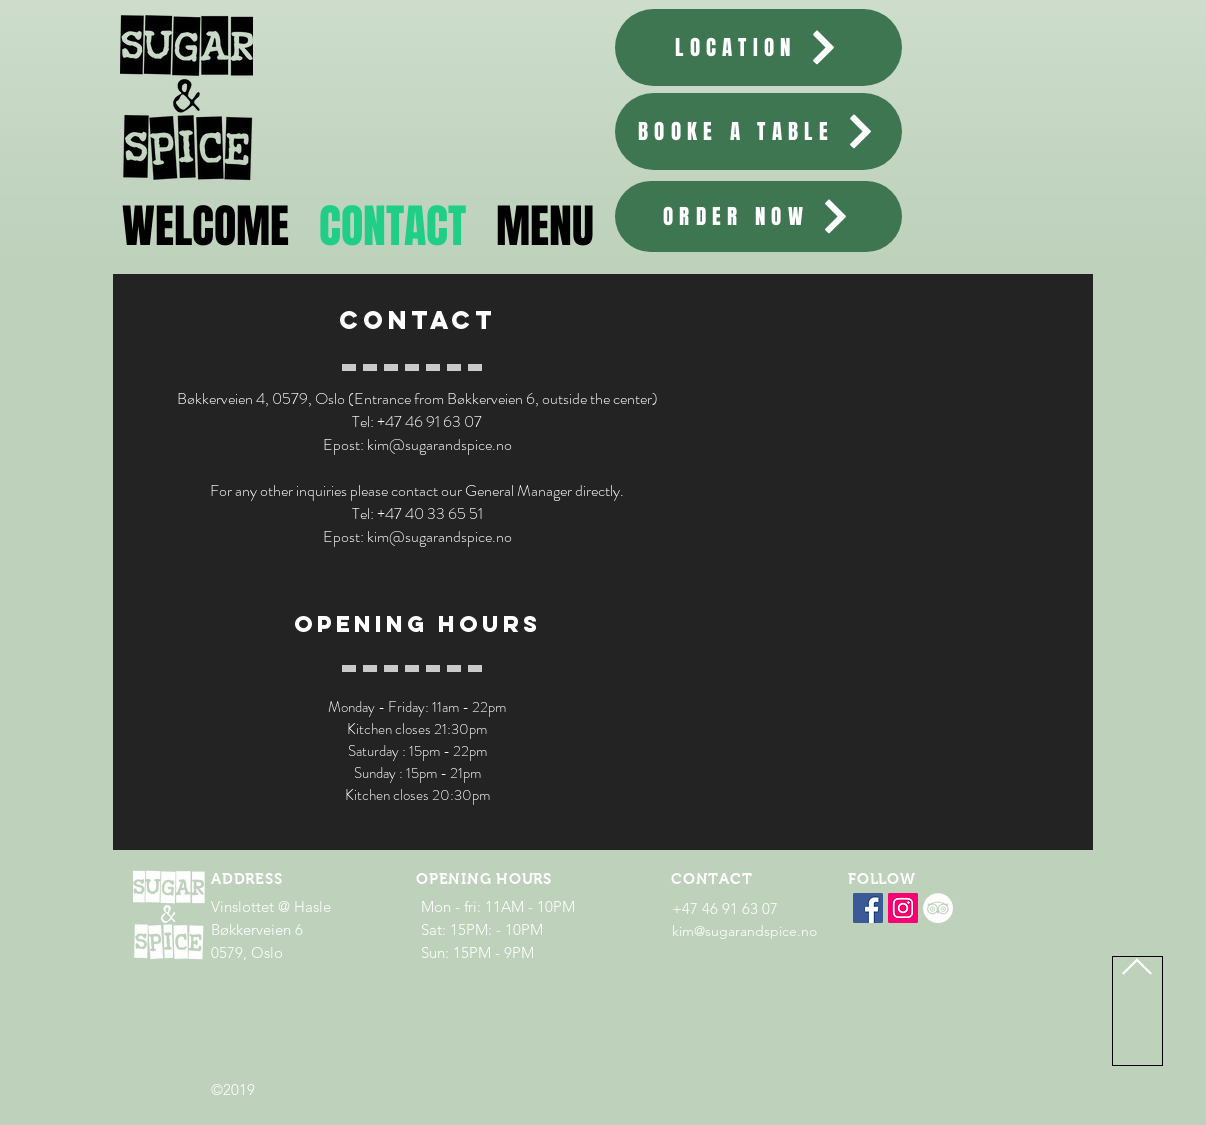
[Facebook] (868, 908)
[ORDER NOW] (758, 216)
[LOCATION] (758, 47)
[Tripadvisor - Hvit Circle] (938, 908)
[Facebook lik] (914, 943)
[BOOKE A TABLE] (758, 131)
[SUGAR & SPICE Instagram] (903, 908)
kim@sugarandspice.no (439, 444)
